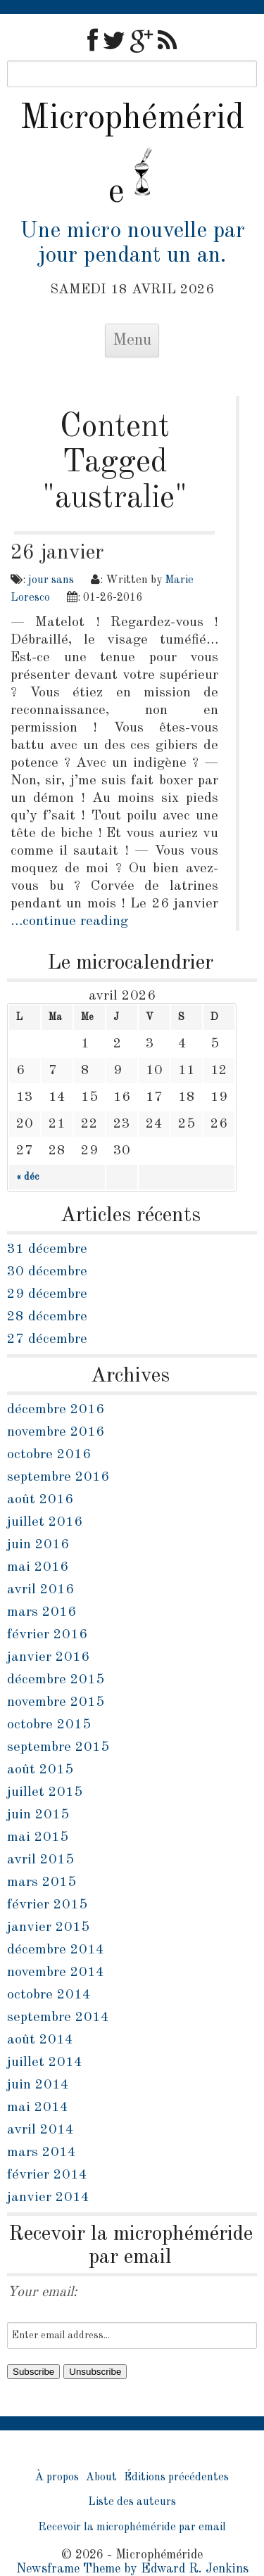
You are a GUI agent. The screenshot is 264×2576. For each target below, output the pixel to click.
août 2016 (40, 1500)
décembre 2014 (55, 1950)
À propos (57, 2477)
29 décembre (47, 1294)
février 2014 (47, 2175)
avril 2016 (40, 1590)
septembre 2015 (58, 1747)
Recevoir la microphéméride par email (132, 2527)
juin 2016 (38, 1545)
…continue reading (69, 921)
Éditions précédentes (176, 2477)
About (101, 2477)
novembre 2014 (55, 1972)
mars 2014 (41, 2152)
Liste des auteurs (132, 2502)
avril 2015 (40, 1860)
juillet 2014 (44, 2062)
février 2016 (47, 1635)
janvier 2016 (48, 1657)
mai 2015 (37, 1837)
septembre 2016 (58, 1477)
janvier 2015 (48, 1927)
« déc (27, 1177)
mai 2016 (37, 1567)
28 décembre (47, 1317)
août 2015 (40, 1770)
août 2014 (40, 2040)
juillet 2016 (44, 1522)
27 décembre (47, 1339)
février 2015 (47, 1905)
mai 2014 (37, 2107)
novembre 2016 (55, 1432)
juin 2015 (38, 1815)
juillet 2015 (44, 1792)
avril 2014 (40, 2130)
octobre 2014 (49, 1995)
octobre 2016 (49, 1455)
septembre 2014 (58, 2017)
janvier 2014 (48, 2198)
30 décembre (47, 1272)
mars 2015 (41, 1882)
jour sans (51, 580)
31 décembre (47, 1249)
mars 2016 (41, 1612)
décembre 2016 (55, 1410)
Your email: (42, 2292)
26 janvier (57, 552)
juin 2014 (38, 2085)
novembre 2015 (55, 1702)
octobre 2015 (49, 1725)
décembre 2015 (55, 1680)
